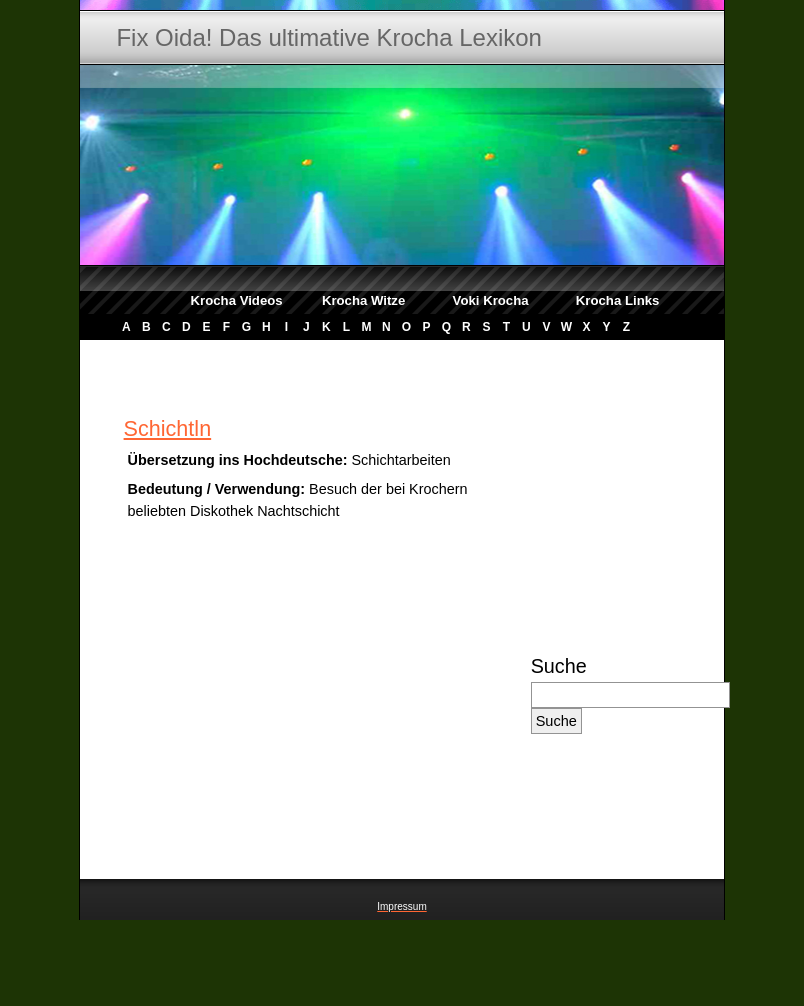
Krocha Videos (237, 300)
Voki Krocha (491, 300)
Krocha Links (618, 300)
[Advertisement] (598, 816)
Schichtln (168, 428)
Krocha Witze (363, 300)
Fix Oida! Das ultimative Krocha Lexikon (329, 37)
